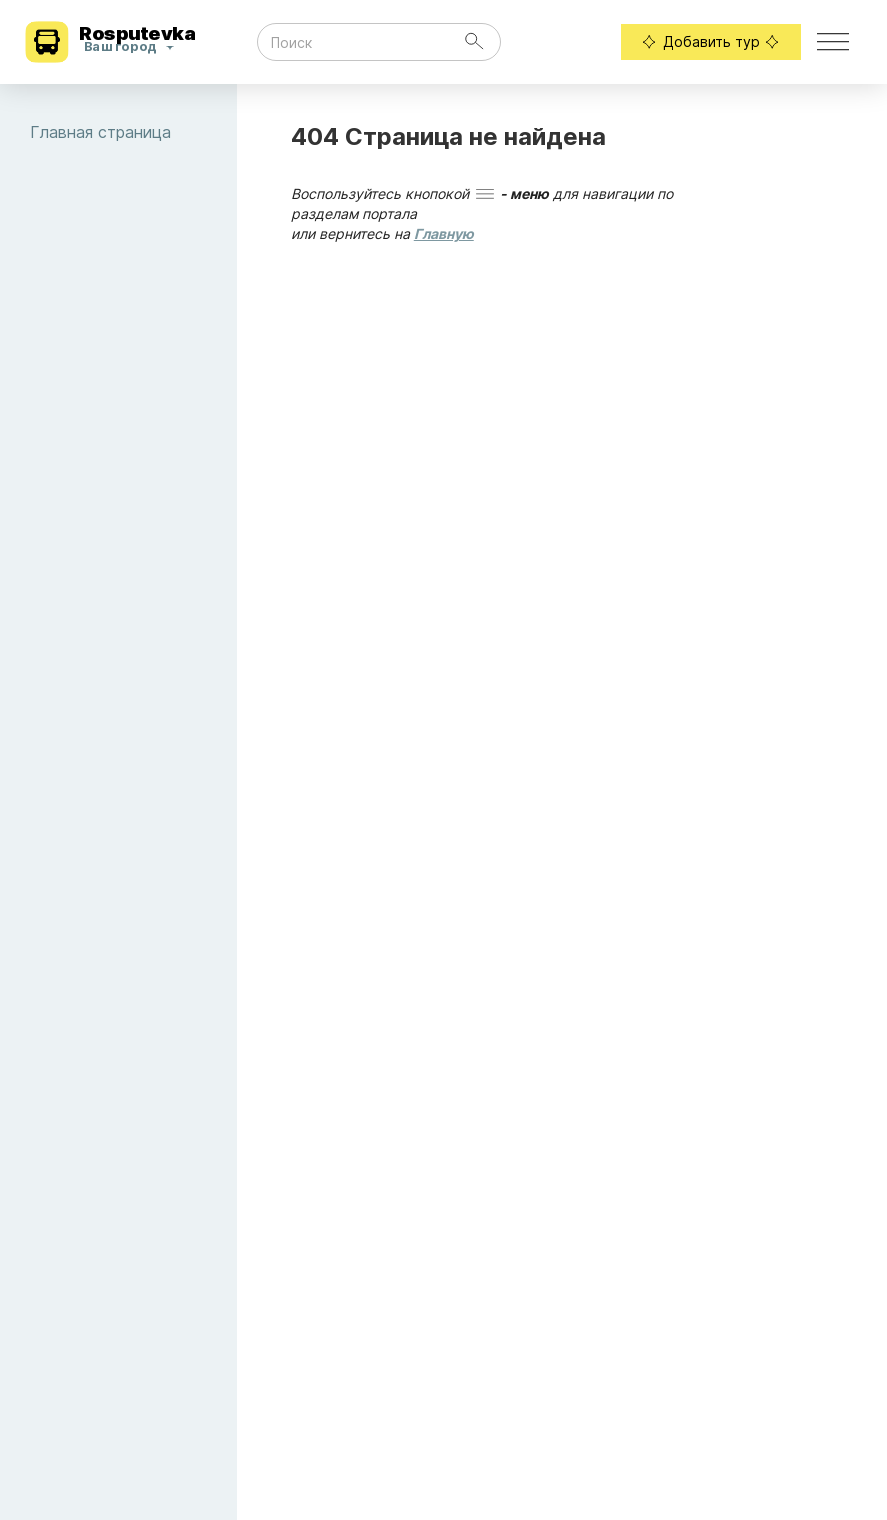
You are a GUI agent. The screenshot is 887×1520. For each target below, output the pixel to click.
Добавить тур (711, 42)
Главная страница (133, 132)
